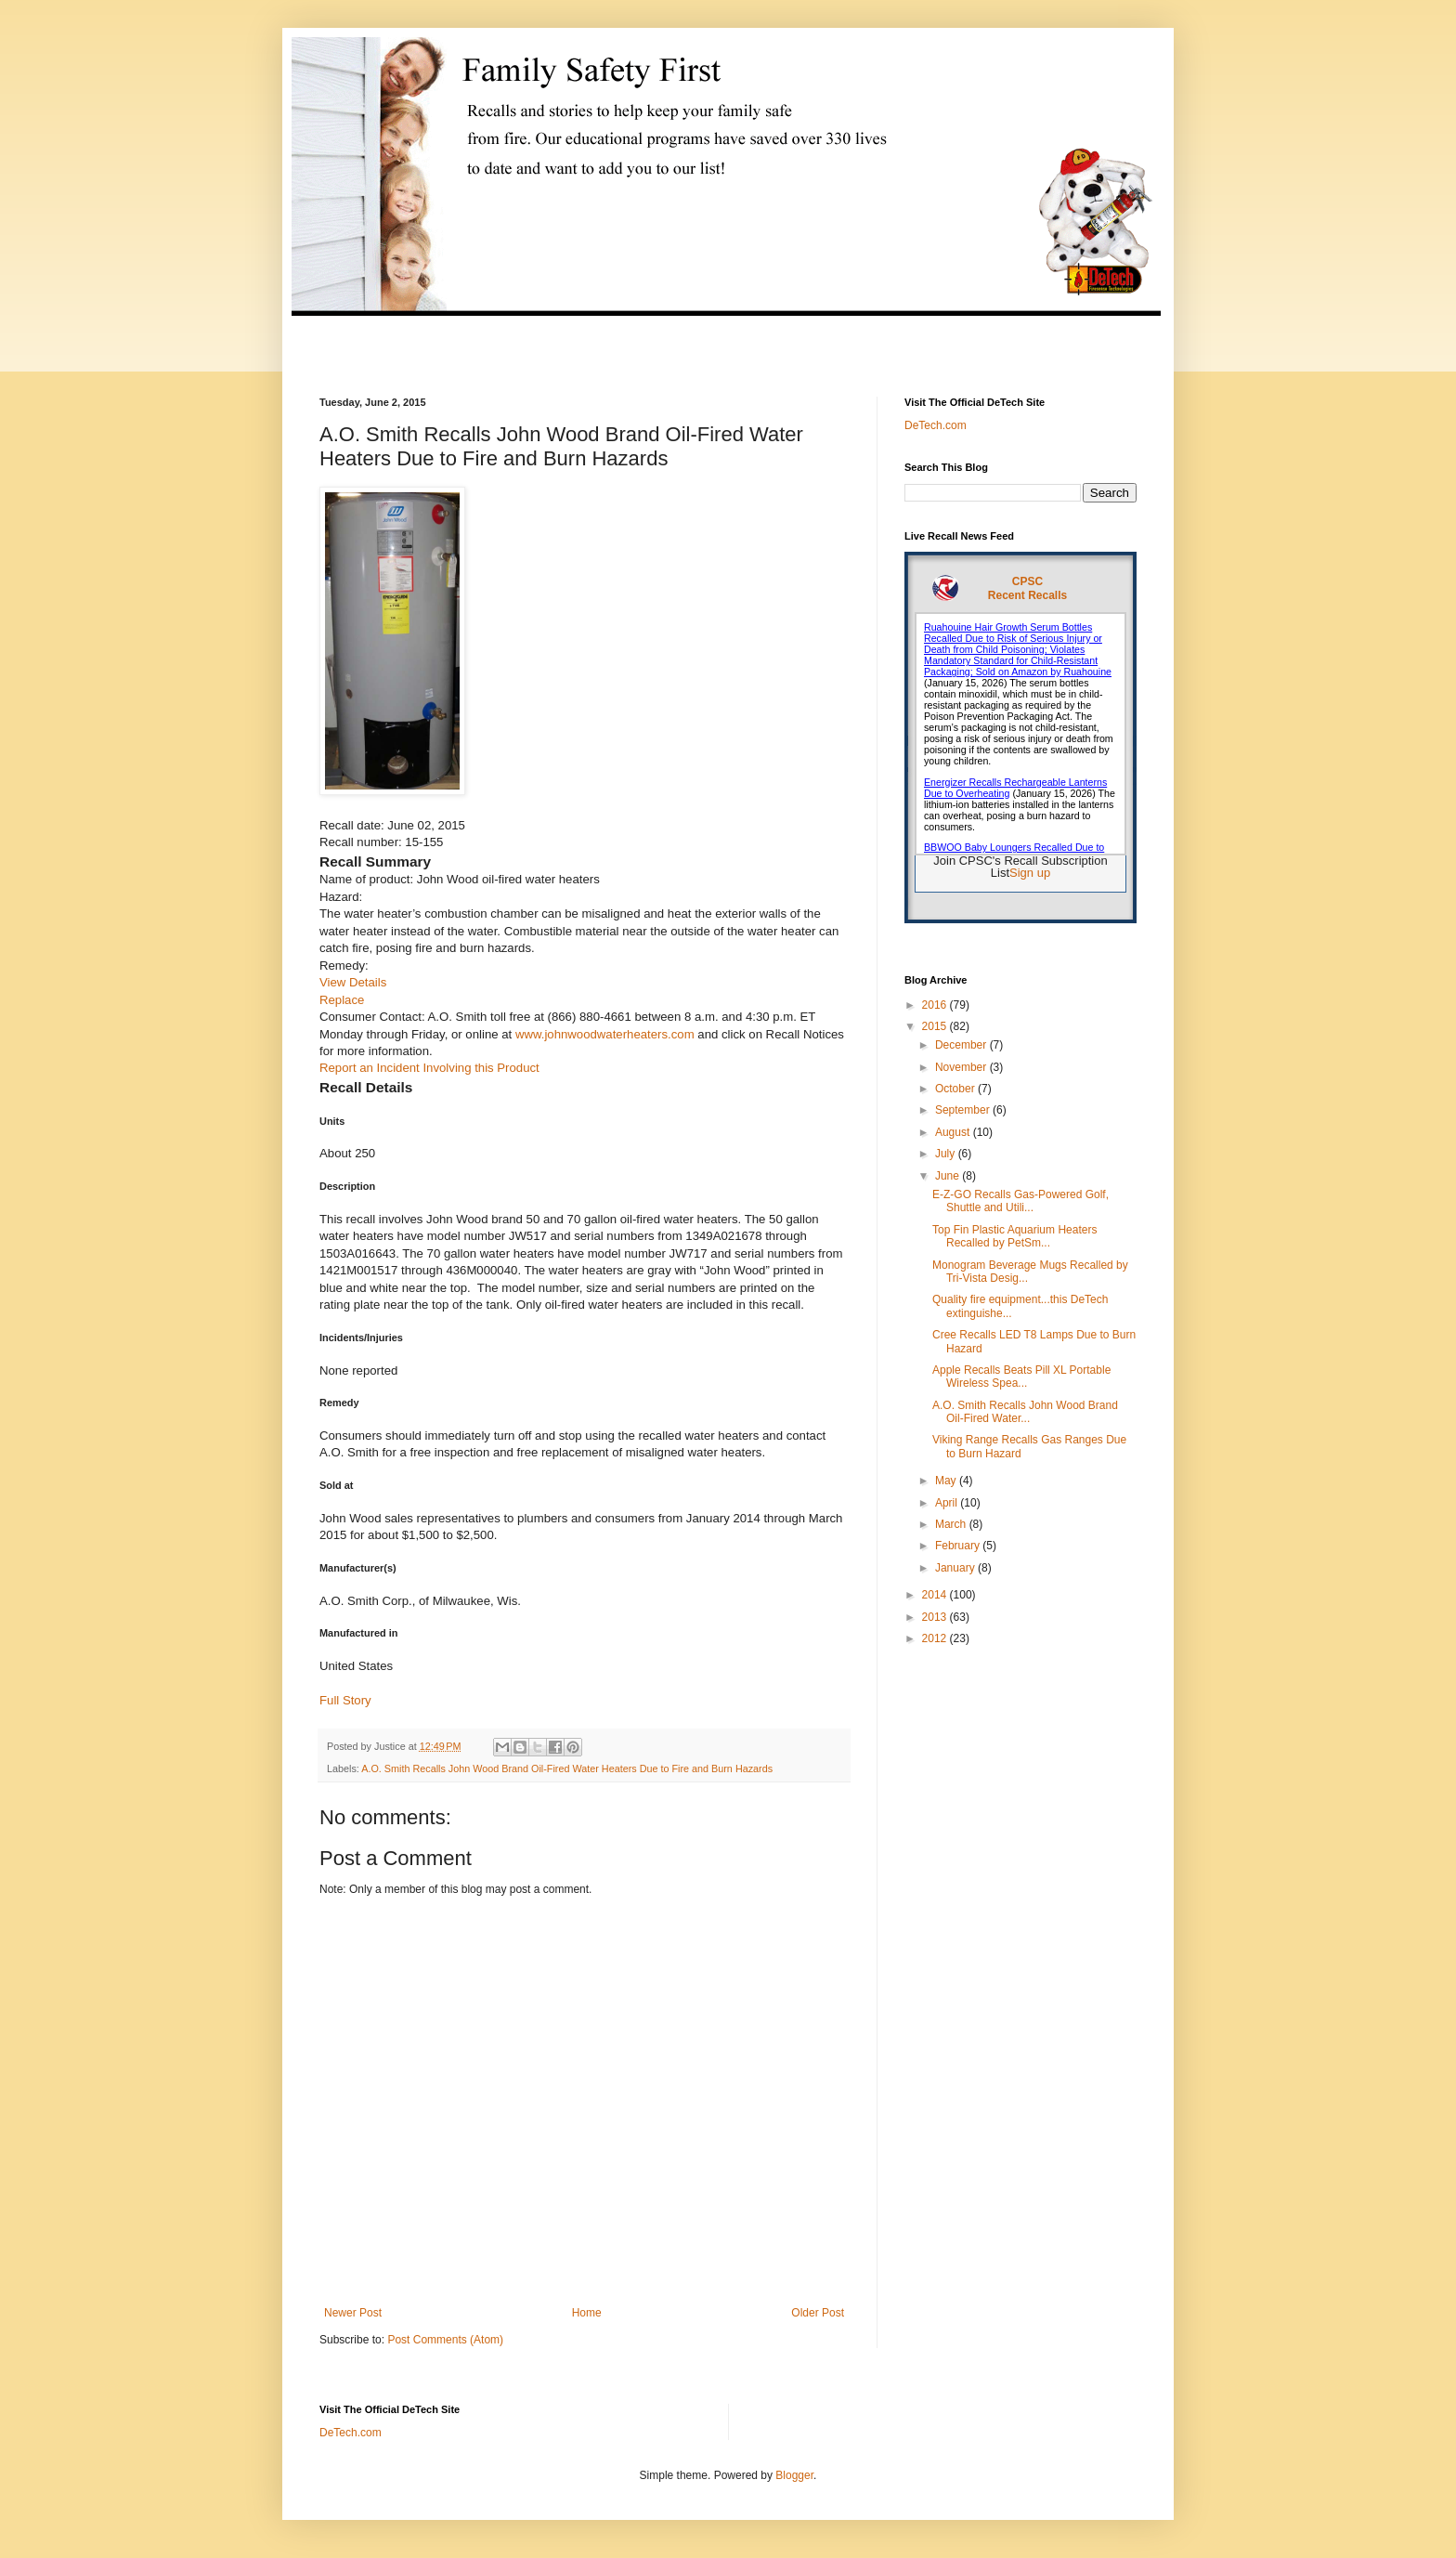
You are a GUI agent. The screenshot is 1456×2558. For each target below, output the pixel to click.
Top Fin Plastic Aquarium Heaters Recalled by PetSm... (1014, 1236)
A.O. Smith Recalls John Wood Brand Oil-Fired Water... (1025, 1412)
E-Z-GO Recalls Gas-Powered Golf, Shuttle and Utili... (1020, 1201)
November (962, 1067)
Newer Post (353, 2312)
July (946, 1153)
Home (587, 2312)
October (956, 1088)
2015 (936, 1026)
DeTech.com (935, 425)
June (948, 1175)
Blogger (794, 2475)
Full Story (345, 1700)
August (954, 1132)
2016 (936, 1004)
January (956, 1567)
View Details (352, 982)
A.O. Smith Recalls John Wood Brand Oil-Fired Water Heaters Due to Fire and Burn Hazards (567, 1768)
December (962, 1044)
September (964, 1109)
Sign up (1029, 873)
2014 (936, 1594)
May (947, 1480)
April (947, 1502)
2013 (936, 1617)
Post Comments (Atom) (445, 2339)
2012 (936, 1638)
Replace (341, 1000)
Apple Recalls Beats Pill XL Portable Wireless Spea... (1021, 1377)
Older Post (817, 2312)
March (952, 1524)
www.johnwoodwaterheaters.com (605, 1034)
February (958, 1545)
